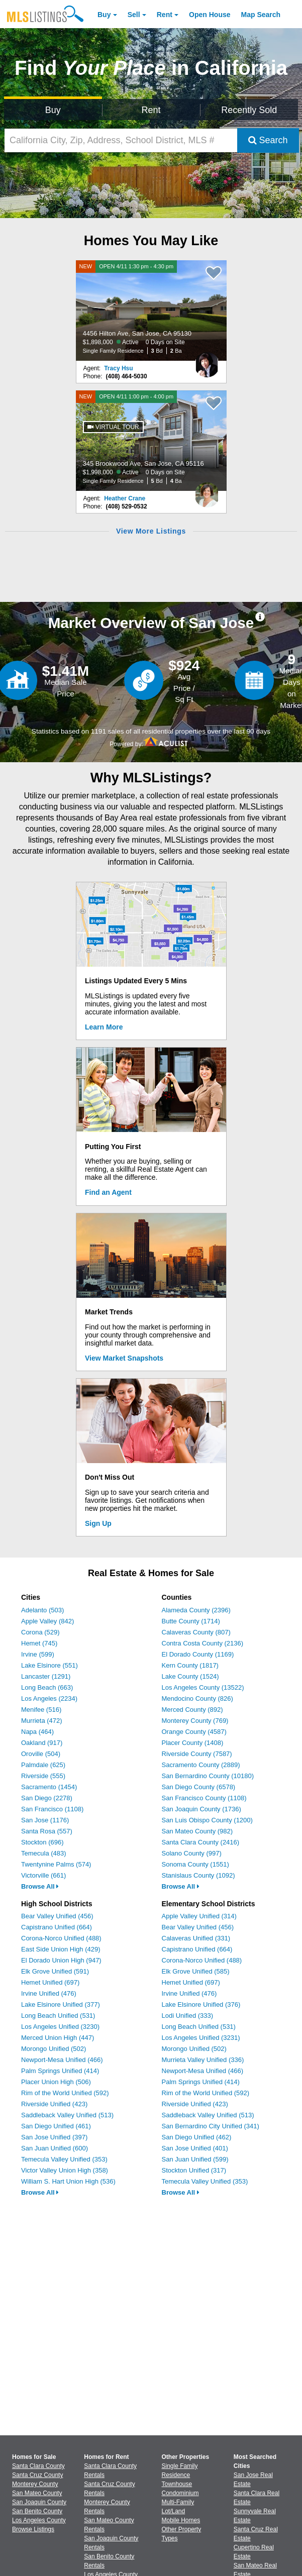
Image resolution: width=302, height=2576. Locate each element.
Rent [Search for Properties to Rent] (150, 110)
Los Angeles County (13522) (203, 1687)
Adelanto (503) (42, 1610)
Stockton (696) (42, 1842)
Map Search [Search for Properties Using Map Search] (261, 15)
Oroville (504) (40, 1754)
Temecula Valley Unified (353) (64, 2159)
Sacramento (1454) (49, 1787)
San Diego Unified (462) (197, 2137)
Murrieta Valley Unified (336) (203, 2060)
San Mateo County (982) (197, 1831)
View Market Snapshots (124, 1358)
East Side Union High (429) (60, 1949)
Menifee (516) (41, 1709)
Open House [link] (209, 15)
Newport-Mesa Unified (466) (62, 2060)
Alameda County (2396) (196, 1610)
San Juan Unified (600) (54, 2148)
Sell (134, 15)
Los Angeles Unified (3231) (201, 2037)
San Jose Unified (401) (195, 2148)
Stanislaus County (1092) (198, 1875)
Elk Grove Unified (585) (196, 1971)
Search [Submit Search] (268, 140)
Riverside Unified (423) (54, 2104)
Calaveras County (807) (196, 1632)
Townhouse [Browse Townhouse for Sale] (177, 2484)
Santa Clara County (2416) (201, 1842)
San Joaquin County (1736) (201, 1809)
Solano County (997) (192, 1853)
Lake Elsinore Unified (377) (60, 2004)
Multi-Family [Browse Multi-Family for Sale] (178, 2502)
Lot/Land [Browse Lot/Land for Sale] (173, 2511)
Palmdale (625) (43, 1765)
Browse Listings (33, 2529)
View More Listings (151, 531)
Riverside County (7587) (197, 1754)
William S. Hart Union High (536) (68, 2181)
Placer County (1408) (193, 1742)
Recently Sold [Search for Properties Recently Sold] (249, 110)
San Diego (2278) (46, 1798)
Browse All (40, 1886)
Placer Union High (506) (56, 2082)
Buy (104, 15)
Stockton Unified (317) (194, 2170)
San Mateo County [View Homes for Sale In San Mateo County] (37, 2493)
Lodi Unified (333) (188, 2015)
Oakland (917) (41, 1742)
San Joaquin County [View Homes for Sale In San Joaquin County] (39, 2502)
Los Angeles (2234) (49, 1698)
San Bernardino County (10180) (208, 1776)
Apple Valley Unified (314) (199, 1916)
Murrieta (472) (41, 1720)
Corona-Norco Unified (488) (61, 1938)
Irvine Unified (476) (48, 1993)
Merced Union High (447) (57, 2037)
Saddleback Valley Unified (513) (67, 2115)
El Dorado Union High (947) (61, 1960)
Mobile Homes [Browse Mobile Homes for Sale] (181, 2520)
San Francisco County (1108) (204, 1798)
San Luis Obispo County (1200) (207, 1820)
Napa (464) (37, 1731)
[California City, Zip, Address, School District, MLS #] (121, 140)
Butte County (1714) (191, 1621)
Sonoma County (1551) (195, 1864)
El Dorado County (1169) (198, 1654)
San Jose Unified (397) (54, 2137)
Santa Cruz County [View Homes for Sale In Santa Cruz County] (37, 2475)
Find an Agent (108, 1192)
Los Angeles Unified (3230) (60, 2026)
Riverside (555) (43, 1776)
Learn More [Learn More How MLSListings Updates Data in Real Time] (104, 1027)
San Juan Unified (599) (195, 2159)
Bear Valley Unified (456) (57, 1916)
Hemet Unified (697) (50, 1982)
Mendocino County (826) (197, 1698)
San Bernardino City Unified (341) (210, 2126)
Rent (164, 15)
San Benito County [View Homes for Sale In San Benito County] (37, 2511)
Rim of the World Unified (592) (65, 2093)
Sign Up (98, 1523)
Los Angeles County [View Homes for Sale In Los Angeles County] (39, 2520)
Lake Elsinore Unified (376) (201, 2004)
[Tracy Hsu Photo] (207, 360)
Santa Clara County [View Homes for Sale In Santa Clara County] (38, 2465)
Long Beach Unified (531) (58, 2015)
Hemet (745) (39, 1643)
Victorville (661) (43, 1875)
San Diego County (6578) (199, 1787)
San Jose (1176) (45, 1820)
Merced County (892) (192, 1709)
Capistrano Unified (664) (56, 1927)
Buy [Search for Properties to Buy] (53, 110)
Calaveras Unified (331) (196, 1938)
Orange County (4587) (194, 1731)
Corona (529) (40, 1632)
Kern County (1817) (190, 1665)
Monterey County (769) (195, 1720)
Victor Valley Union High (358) (64, 2170)
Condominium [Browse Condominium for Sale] (180, 2493)
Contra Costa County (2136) (203, 1643)
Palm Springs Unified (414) (60, 2071)
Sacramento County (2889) (201, 1765)
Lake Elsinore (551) (49, 1665)
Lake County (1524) (190, 1676)
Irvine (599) (37, 1654)
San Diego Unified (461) (56, 2126)
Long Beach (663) (47, 1687)
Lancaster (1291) (45, 1676)
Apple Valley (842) (47, 1621)
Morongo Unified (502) (53, 2048)
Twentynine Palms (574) (56, 1864)
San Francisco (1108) (52, 1809)
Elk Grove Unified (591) (55, 1971)
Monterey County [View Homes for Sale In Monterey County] (35, 2484)
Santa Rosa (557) (46, 1831)
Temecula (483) (43, 1853)
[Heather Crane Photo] (207, 490)
